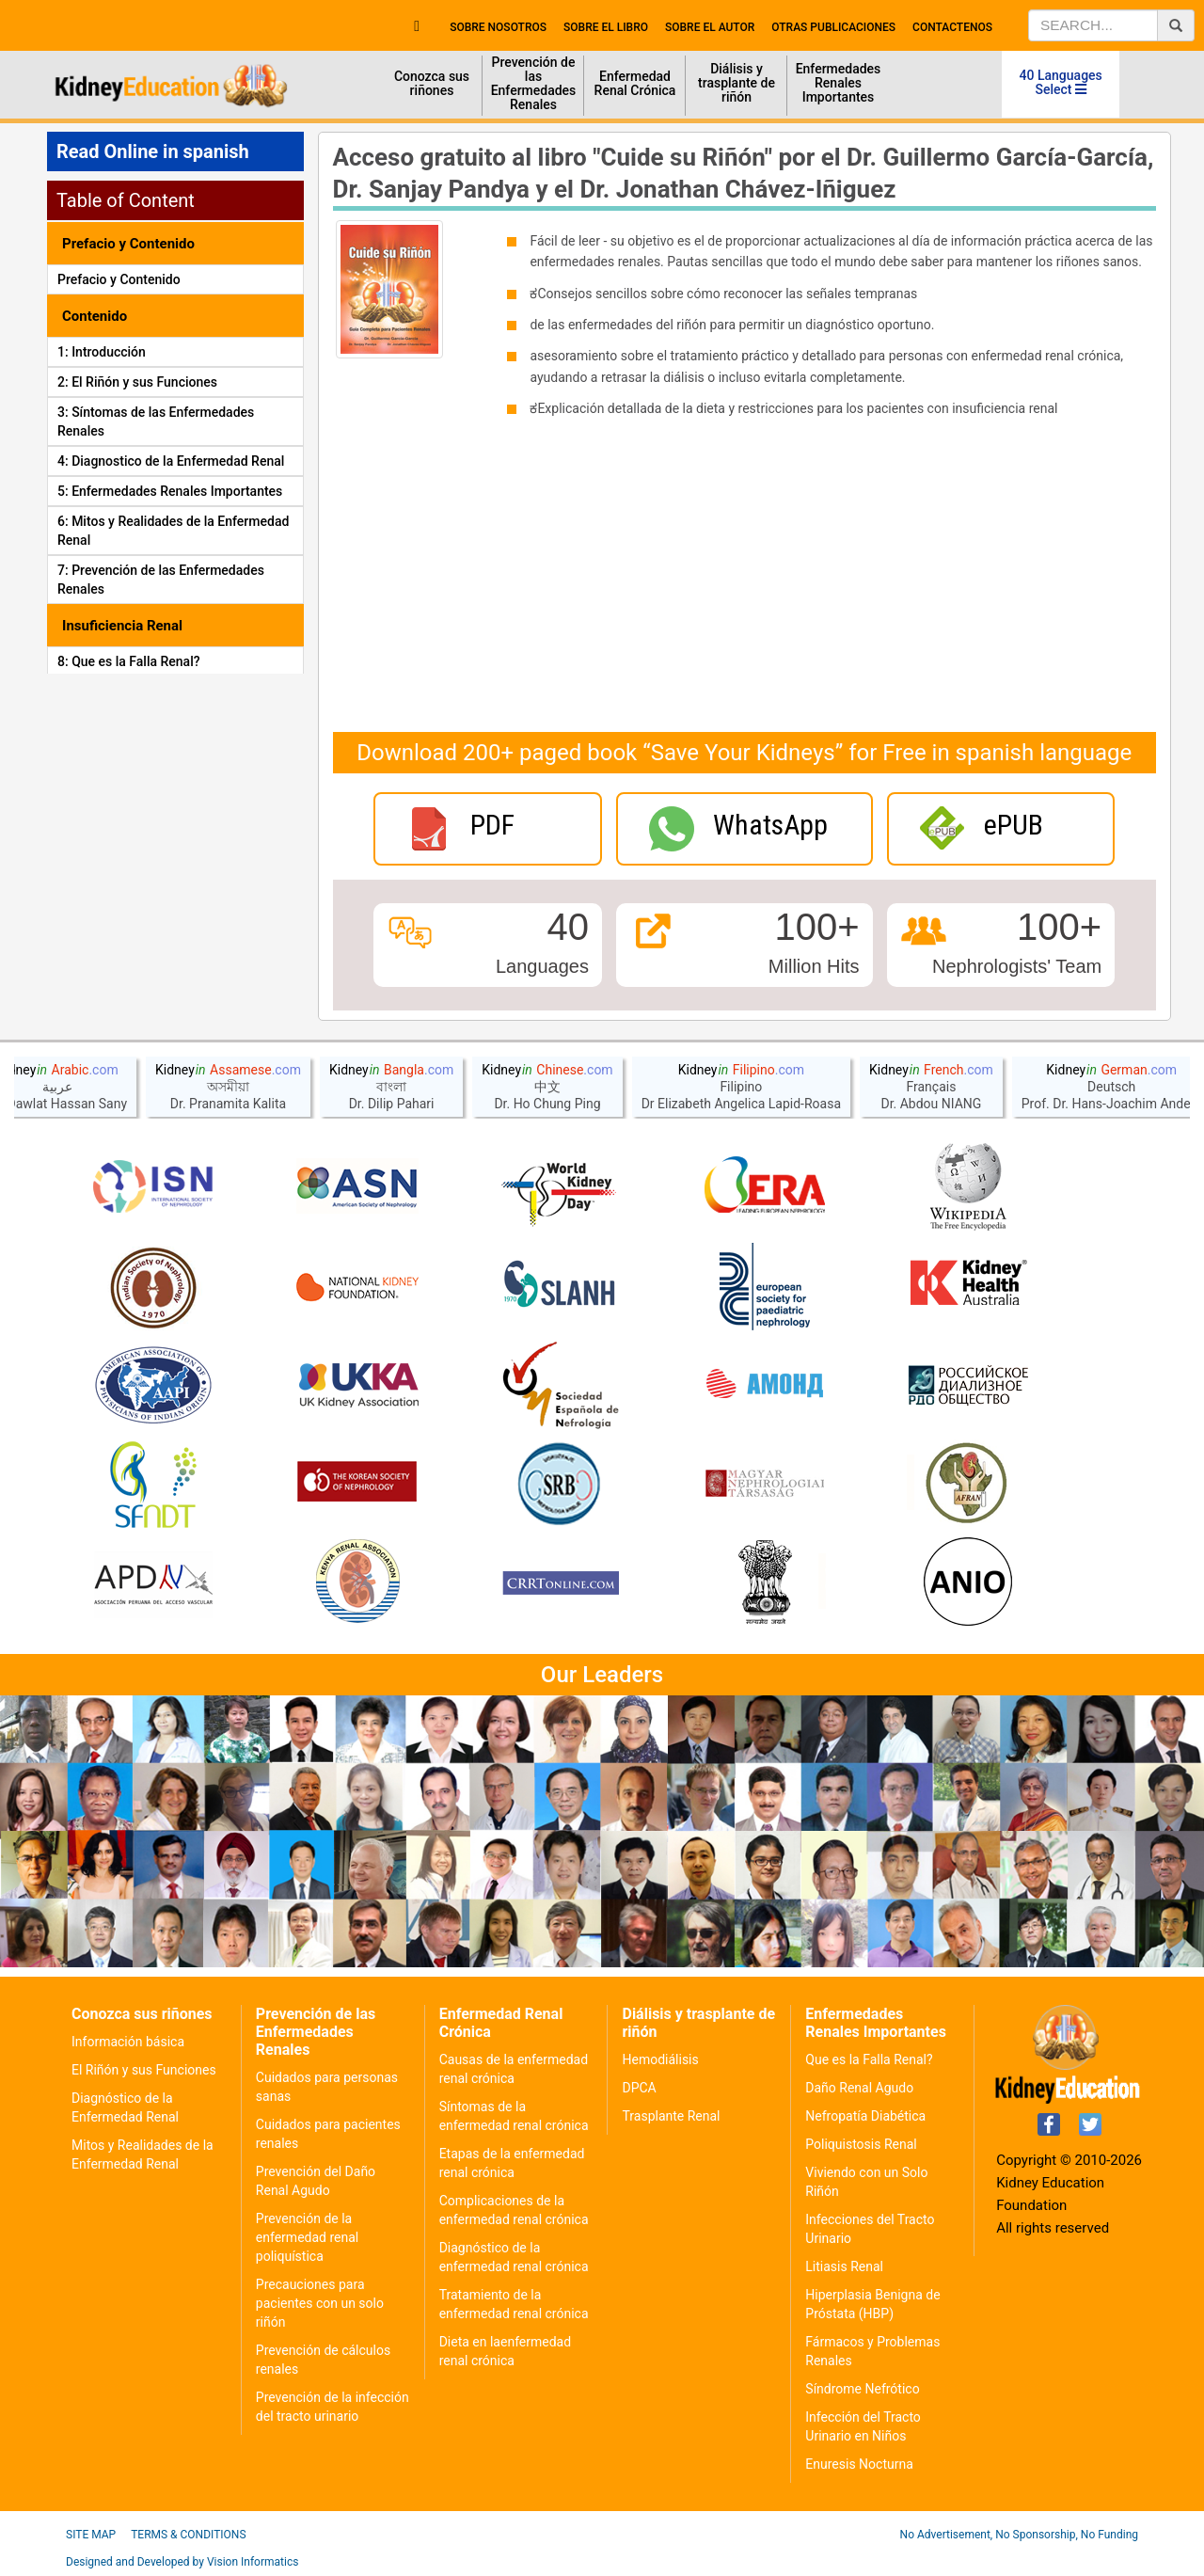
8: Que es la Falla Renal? (128, 661)
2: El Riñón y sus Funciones (137, 382)
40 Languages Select (1061, 82)
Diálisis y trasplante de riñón (736, 82)
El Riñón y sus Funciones (143, 2069)
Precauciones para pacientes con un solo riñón (320, 2303)
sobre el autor (709, 27)
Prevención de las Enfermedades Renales (534, 83)
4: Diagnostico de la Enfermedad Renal (170, 461)
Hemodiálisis (660, 2059)
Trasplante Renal (671, 2115)
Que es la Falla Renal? (868, 2059)
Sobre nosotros (498, 27)
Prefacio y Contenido (119, 279)
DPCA (639, 2087)
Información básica (127, 2041)
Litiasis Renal (844, 2266)
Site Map (91, 2534)
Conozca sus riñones (431, 83)
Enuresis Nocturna (858, 2464)
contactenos (952, 27)
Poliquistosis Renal (860, 2144)
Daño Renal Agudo (859, 2087)
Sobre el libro (605, 27)
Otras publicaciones (833, 27)
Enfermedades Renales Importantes (838, 82)
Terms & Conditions (188, 2534)
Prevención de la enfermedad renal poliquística (307, 2237)
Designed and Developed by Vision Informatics (182, 2561)
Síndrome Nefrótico (862, 2388)
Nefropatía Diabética (865, 2115)
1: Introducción (101, 351)
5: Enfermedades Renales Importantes (169, 491)
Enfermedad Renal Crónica (635, 83)
